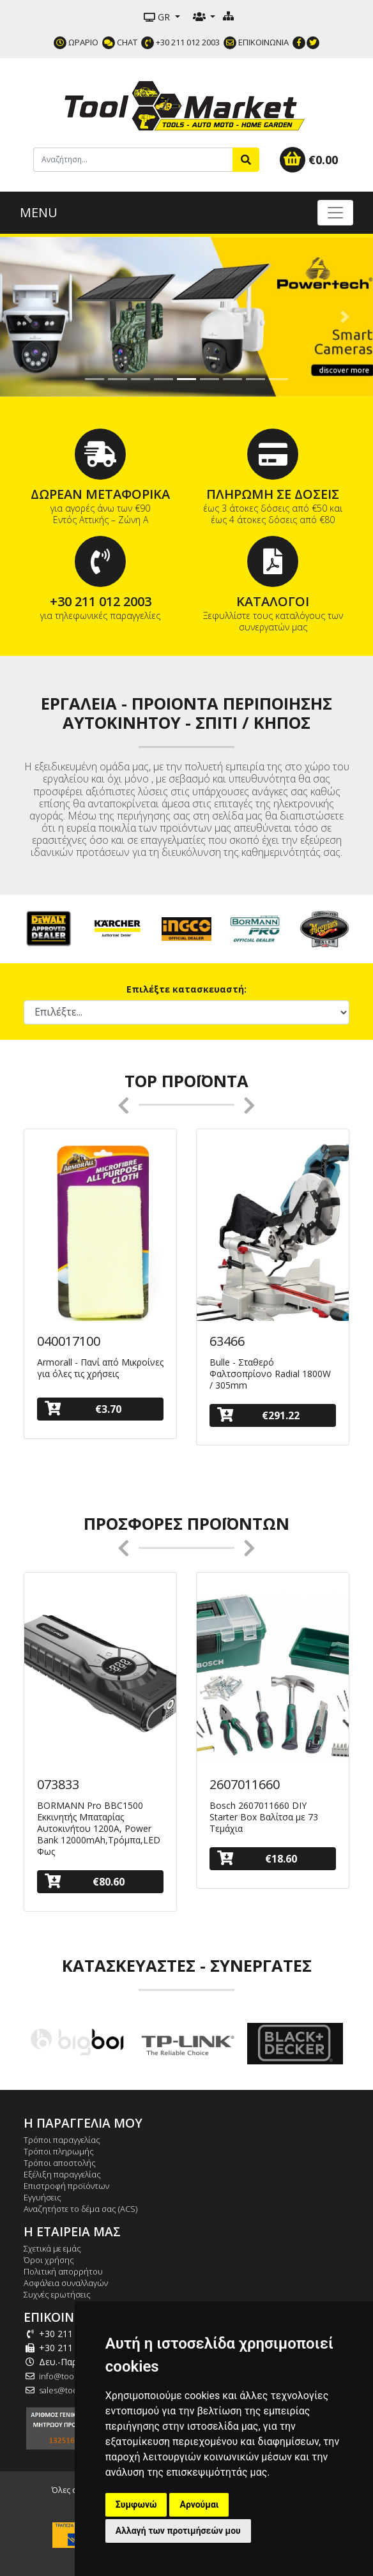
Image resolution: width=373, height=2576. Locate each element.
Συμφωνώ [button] (136, 2504)
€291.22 (258, 1415)
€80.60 (85, 1881)
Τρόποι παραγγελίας (62, 2139)
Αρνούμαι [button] (198, 2504)
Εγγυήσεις (42, 2197)
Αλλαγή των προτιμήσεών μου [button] (178, 2531)
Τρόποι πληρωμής (59, 2151)
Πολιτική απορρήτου (63, 2271)
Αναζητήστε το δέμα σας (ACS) (80, 2208)
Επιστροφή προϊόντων (66, 2185)
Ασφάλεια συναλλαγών (66, 2283)
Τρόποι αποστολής (60, 2162)
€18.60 (257, 1858)
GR (158, 17)
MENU (38, 212)
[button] (28, 317)
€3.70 (83, 1408)
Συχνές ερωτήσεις (57, 2294)
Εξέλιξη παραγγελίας (62, 2174)
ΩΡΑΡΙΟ (76, 42)
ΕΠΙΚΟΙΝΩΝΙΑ (256, 42)
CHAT (119, 42)
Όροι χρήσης (49, 2260)
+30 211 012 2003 (180, 42)
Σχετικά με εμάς (52, 2248)
